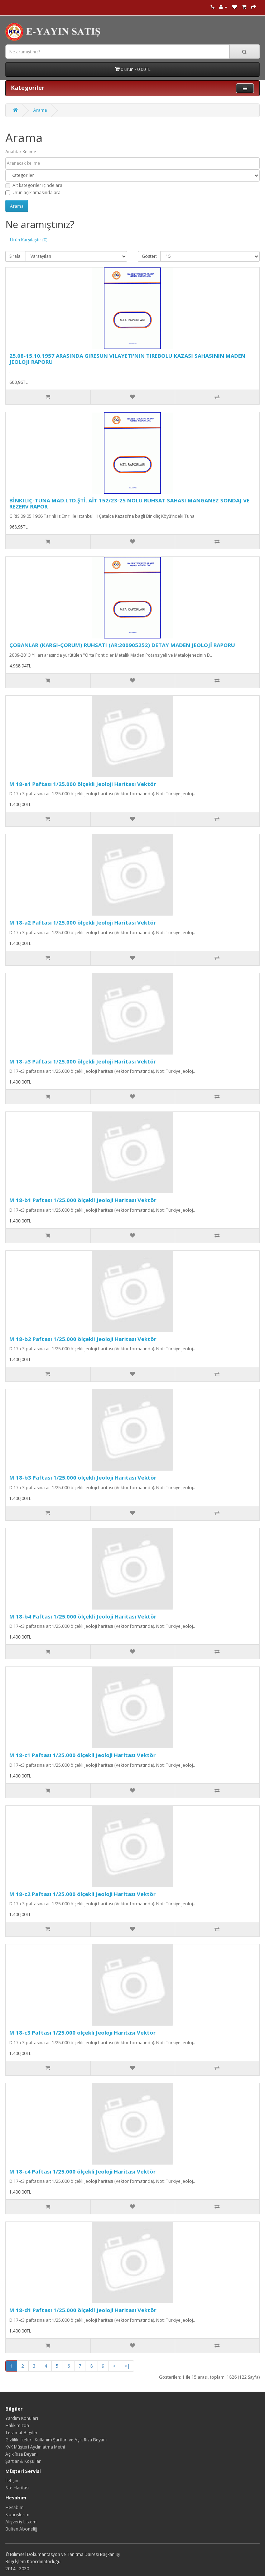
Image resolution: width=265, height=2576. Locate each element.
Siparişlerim (17, 2515)
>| (127, 2366)
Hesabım (14, 2507)
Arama (40, 110)
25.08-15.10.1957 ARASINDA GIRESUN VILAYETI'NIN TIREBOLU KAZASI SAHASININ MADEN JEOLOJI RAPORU (127, 358)
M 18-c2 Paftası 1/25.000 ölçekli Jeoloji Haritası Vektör (82, 1893)
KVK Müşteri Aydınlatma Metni (35, 2447)
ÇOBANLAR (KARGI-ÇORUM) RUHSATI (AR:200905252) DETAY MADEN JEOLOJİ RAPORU (122, 644)
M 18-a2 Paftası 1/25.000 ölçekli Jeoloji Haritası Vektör (82, 922)
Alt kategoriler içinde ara (33, 185)
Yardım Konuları (21, 2418)
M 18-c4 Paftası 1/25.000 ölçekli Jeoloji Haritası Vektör (82, 2171)
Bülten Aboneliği (22, 2529)
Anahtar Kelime (20, 152)
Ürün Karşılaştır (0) (28, 240)
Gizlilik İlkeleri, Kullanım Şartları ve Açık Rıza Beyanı (56, 2440)
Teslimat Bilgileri (22, 2433)
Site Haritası (17, 2488)
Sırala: (15, 256)
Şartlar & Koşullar (23, 2461)
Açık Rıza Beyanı (21, 2454)
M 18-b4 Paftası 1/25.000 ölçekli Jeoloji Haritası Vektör (82, 1616)
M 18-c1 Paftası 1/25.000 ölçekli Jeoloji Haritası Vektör (82, 1755)
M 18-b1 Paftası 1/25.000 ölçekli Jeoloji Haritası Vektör (82, 1199)
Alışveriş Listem (21, 2522)
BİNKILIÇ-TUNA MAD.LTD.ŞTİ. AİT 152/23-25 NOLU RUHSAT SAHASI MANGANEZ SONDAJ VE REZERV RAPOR (129, 503)
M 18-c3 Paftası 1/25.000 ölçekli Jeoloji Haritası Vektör (82, 2032)
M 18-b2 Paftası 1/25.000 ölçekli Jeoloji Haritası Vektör (82, 1338)
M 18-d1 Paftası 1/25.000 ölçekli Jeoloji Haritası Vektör (82, 2310)
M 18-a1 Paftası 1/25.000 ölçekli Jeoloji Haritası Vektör (82, 783)
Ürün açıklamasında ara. (33, 192)
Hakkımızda (17, 2425)
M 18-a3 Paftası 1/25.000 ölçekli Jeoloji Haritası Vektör (82, 1061)
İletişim (12, 2481)
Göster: (149, 256)
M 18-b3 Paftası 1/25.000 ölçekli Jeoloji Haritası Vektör (82, 1477)
